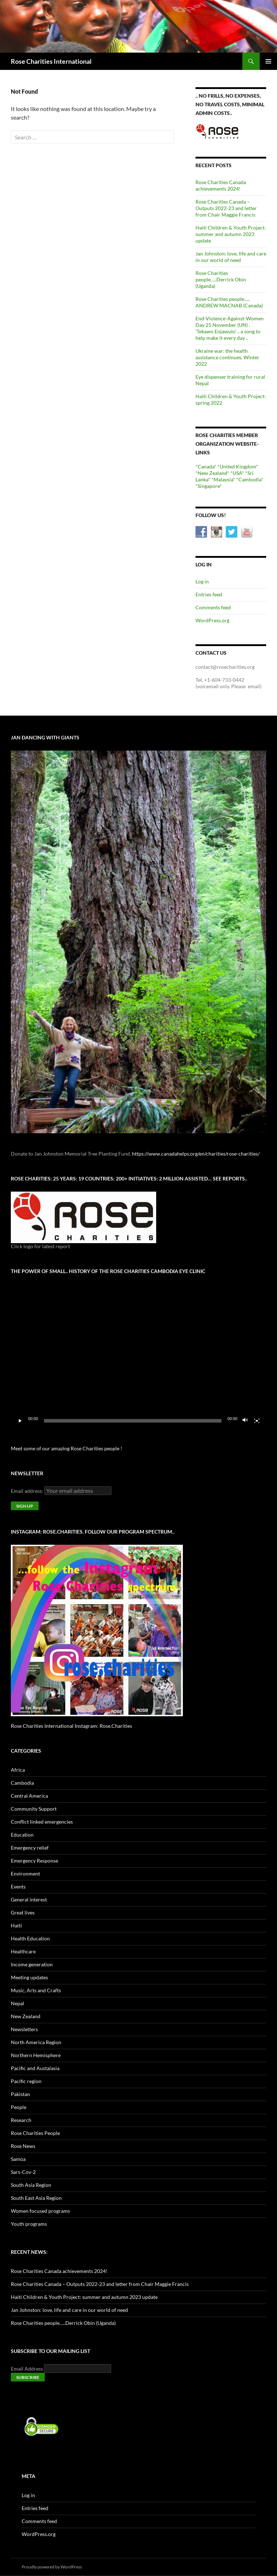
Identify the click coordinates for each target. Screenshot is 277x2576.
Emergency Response (34, 1861)
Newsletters (24, 2029)
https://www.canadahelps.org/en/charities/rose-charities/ (196, 1154)
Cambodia (22, 1783)
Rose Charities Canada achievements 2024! (220, 185)
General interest (29, 1899)
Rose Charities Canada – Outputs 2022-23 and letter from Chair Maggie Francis (226, 208)
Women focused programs (40, 2211)
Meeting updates (29, 1977)
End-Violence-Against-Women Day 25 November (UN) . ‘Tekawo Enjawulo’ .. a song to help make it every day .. (229, 328)
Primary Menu (268, 61)
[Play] (20, 1420)
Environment (25, 1873)
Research (21, 2120)
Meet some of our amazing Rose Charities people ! (66, 1448)
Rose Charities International (51, 61)
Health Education (30, 1938)
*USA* (237, 473)
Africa (18, 1770)
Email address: (27, 1491)
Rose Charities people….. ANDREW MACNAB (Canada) (229, 302)
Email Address (27, 2369)
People (18, 2107)
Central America (29, 1796)
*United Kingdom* (237, 466)
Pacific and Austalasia (35, 2068)
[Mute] (245, 1420)
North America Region (36, 2042)
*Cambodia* (249, 479)
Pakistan (20, 2094)
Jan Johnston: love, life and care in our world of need (230, 256)
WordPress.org (212, 620)
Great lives (23, 1912)
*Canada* (205, 466)
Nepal (17, 2003)
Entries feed (208, 594)
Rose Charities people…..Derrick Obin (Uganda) (220, 279)
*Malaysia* (223, 479)
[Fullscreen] (256, 1420)
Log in (202, 581)
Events (18, 1886)
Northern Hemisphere (36, 2055)
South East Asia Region (36, 2198)
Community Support (34, 1809)
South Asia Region (31, 2185)
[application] (138, 1356)
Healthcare (23, 1951)
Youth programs (29, 2224)
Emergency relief (30, 1848)
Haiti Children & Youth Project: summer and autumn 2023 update (230, 234)
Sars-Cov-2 (23, 2172)
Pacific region (26, 2081)
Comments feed (213, 607)
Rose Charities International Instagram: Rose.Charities (71, 1726)
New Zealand (25, 2016)
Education (22, 1835)
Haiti (16, 1925)
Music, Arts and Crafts (36, 1990)
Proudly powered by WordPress (52, 2567)
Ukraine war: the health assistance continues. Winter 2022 (227, 357)
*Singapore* (208, 486)
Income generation (32, 1964)
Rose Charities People (35, 2133)
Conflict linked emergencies (42, 1822)
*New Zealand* (212, 473)
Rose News (23, 2146)
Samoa (18, 2159)
